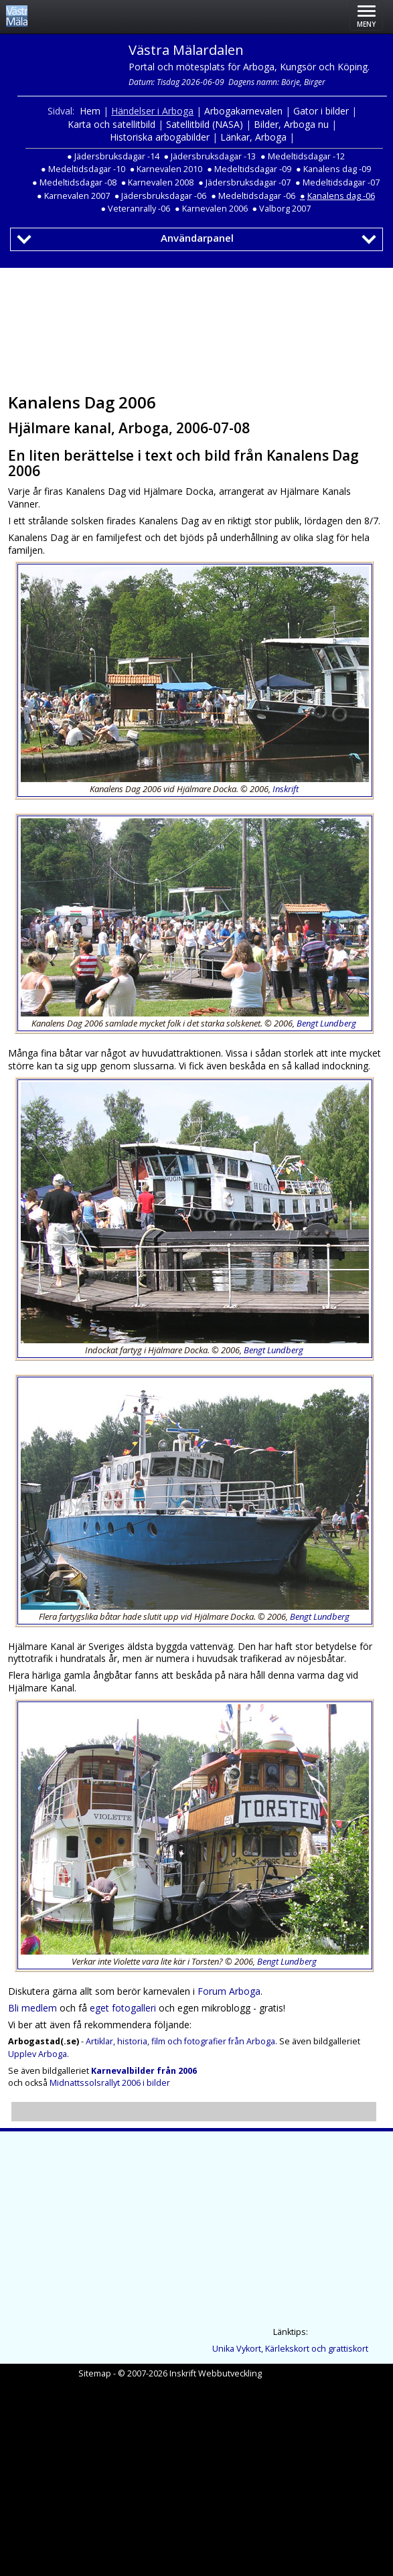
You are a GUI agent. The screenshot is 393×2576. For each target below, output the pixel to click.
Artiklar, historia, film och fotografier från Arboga (180, 2041)
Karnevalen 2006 (215, 208)
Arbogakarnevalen (243, 110)
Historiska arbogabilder (160, 137)
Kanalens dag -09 (337, 169)
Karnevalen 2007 (77, 196)
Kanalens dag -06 (341, 196)
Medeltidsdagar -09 (252, 169)
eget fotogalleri (123, 2007)
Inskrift (285, 789)
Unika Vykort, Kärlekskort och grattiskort (290, 2348)
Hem (90, 110)
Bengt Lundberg (326, 1023)
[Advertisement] (194, 326)
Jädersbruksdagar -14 (116, 156)
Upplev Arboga (37, 2054)
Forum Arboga (229, 1991)
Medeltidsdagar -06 (256, 196)
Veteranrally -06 (139, 208)
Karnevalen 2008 (160, 182)
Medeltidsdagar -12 (306, 156)
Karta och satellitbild (111, 124)
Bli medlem (32, 2007)
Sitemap (94, 2373)
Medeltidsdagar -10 (86, 169)
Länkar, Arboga (253, 137)
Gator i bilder (321, 110)
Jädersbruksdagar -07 (248, 182)
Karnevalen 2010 (169, 169)
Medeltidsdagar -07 (341, 182)
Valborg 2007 (285, 208)
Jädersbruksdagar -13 (213, 156)
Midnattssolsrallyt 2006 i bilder (110, 2083)
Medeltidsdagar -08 (78, 182)
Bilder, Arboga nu (291, 124)
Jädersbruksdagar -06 (163, 196)
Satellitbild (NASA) (204, 124)
